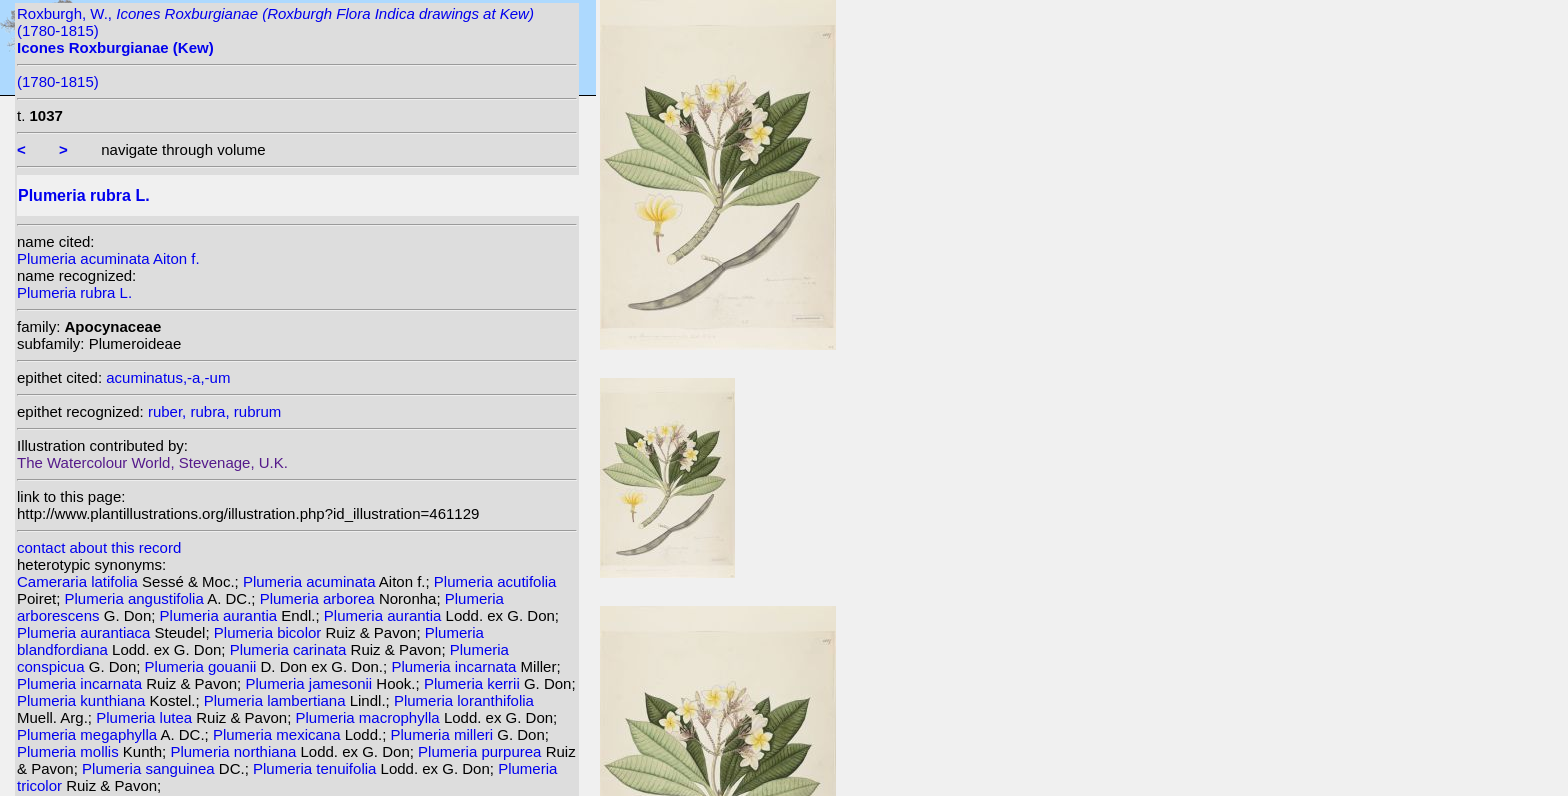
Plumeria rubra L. (74, 292)
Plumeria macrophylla (369, 717)
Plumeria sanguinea (150, 768)
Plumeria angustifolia (136, 598)
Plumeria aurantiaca (86, 632)
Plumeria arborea (319, 598)
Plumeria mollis (70, 751)
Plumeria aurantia (221, 615)
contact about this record (99, 547)
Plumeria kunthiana (83, 700)
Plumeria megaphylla (88, 734)
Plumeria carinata (290, 649)
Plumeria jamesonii (310, 683)
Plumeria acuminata (311, 581)
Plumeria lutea (146, 717)
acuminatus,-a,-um (168, 377)
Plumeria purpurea (482, 751)
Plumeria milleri (444, 734)
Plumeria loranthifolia (464, 700)
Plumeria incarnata (455, 666)
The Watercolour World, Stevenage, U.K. (152, 462)
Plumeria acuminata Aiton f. (108, 258)
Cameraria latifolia (79, 581)
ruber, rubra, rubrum (214, 411)
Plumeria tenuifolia (317, 768)
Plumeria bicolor (270, 632)
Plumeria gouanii (203, 666)
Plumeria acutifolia (495, 581)
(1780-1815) (58, 81)
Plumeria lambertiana (277, 700)
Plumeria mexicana (279, 734)
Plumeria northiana (235, 751)
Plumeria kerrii (474, 683)
